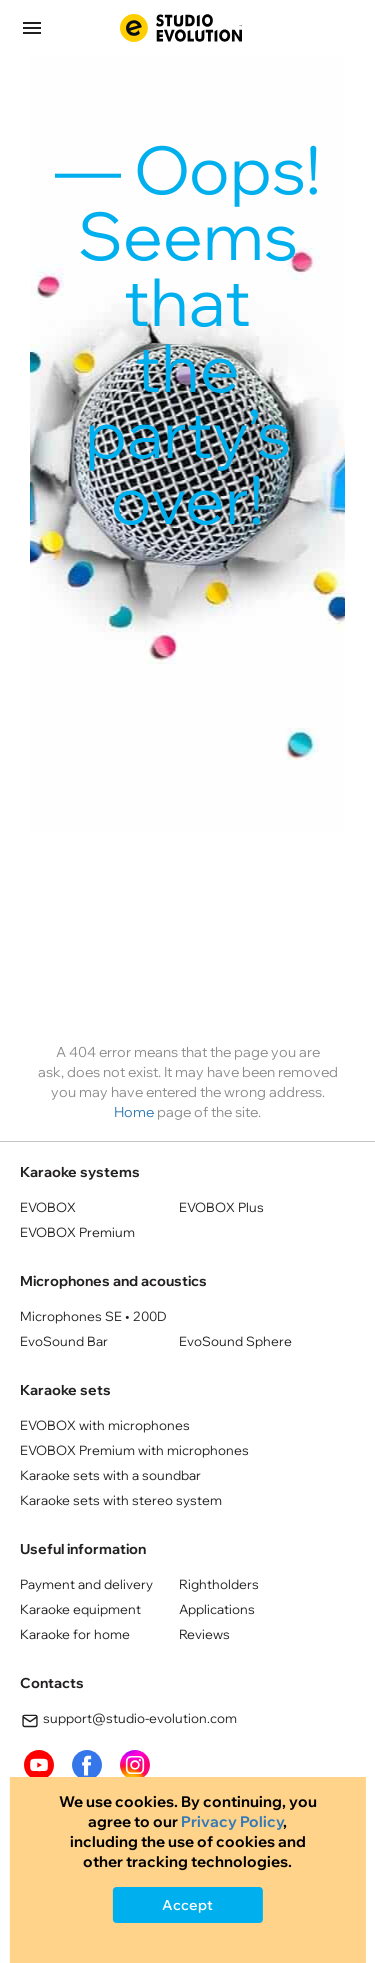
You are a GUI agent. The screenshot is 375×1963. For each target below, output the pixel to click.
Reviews (204, 1634)
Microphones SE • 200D (93, 1316)
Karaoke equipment (80, 1609)
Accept (187, 1905)
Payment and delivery (86, 1584)
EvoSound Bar (64, 1341)
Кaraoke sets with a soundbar (110, 1475)
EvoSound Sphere (235, 1341)
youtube (39, 1765)
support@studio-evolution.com (128, 1720)
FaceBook (87, 1765)
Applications (217, 1609)
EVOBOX (48, 1207)
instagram (135, 1765)
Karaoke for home (75, 1634)
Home (134, 1112)
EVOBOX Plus (221, 1207)
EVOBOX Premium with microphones (134, 1450)
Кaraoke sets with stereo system (121, 1500)
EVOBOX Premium (77, 1232)
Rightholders (219, 1584)
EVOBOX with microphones (105, 1425)
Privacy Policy (232, 1821)
